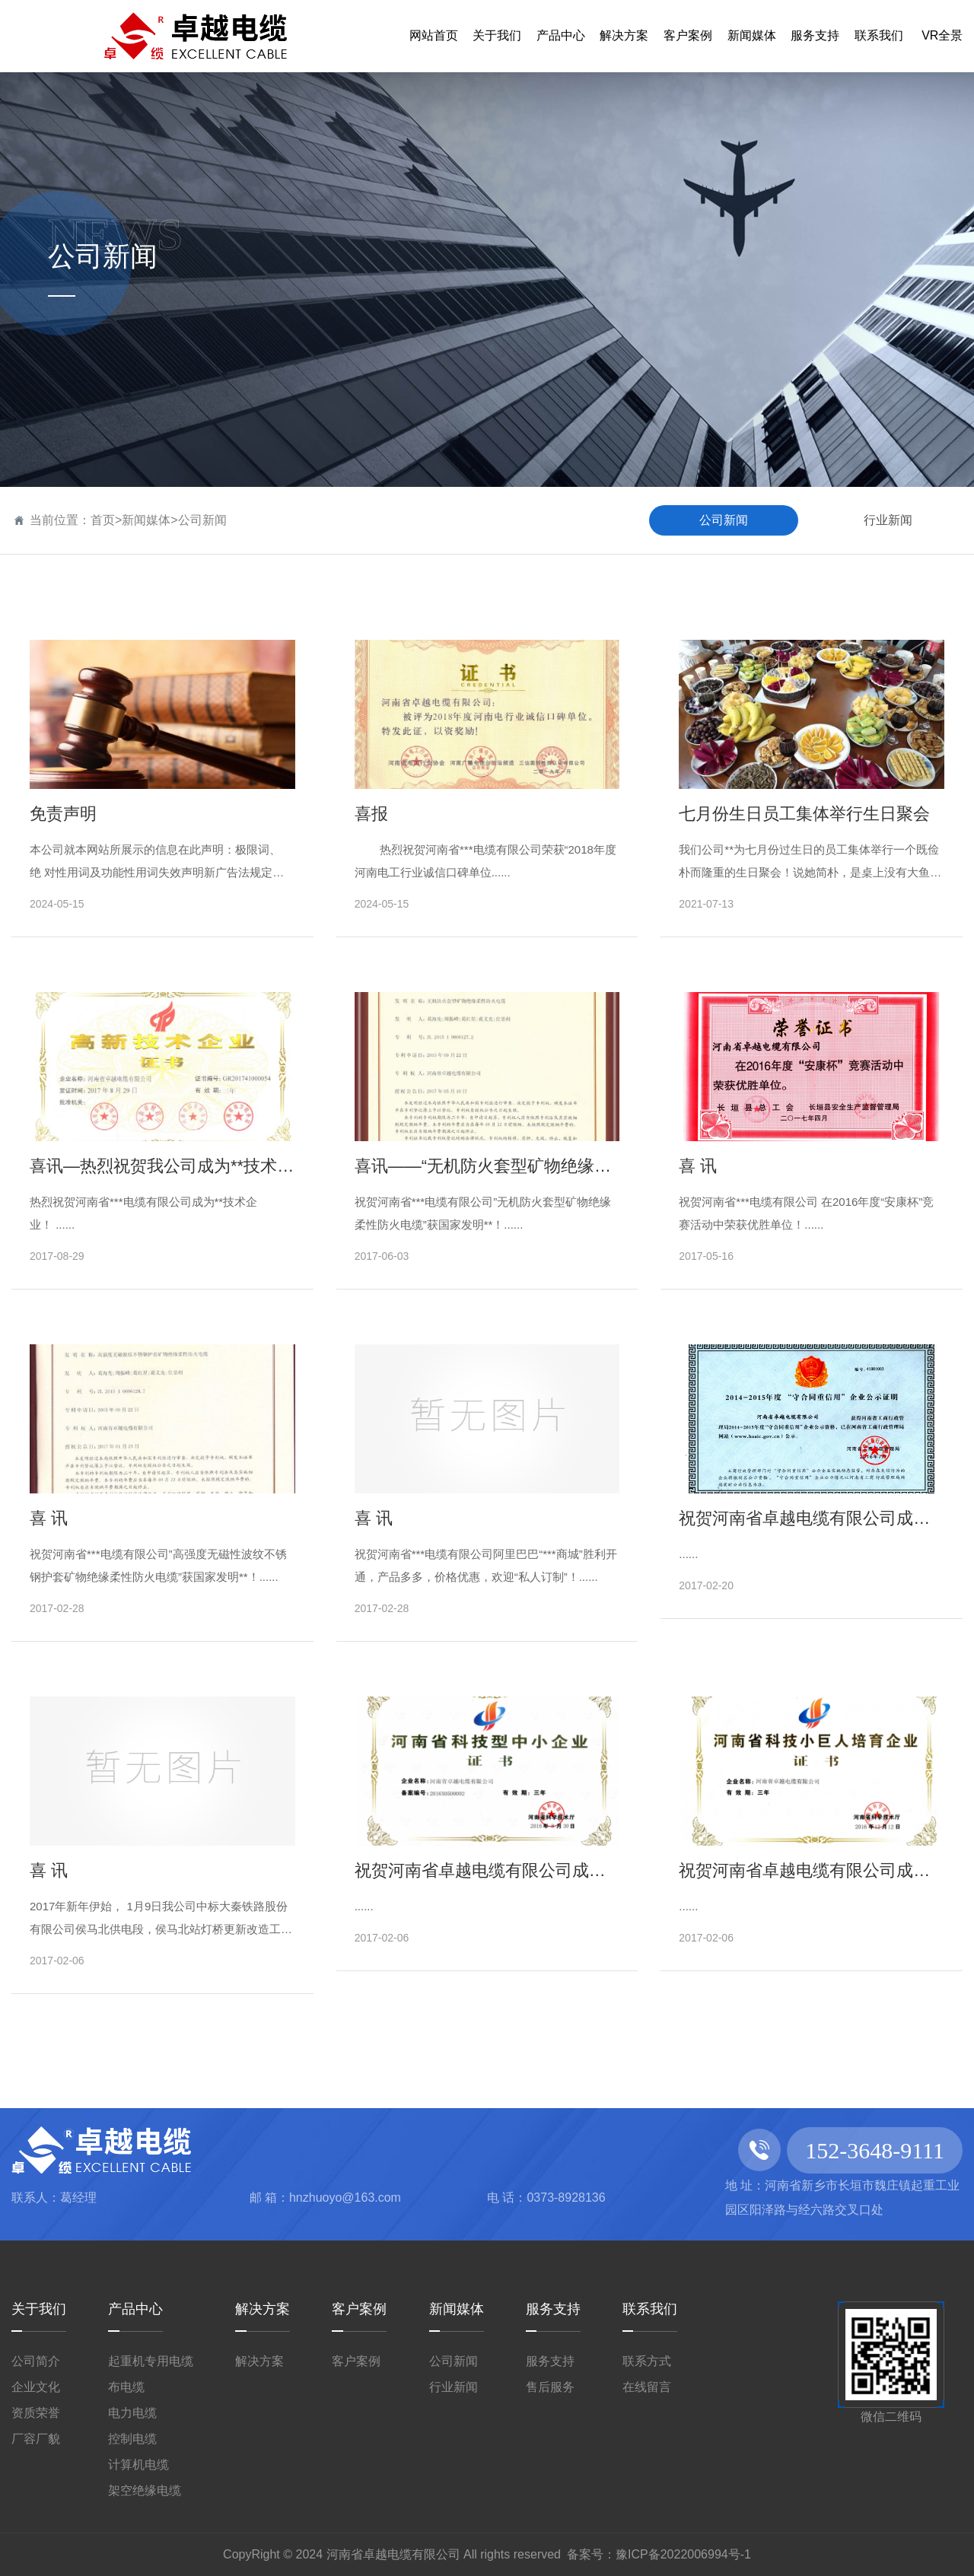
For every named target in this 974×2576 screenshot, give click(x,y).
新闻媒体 (146, 520)
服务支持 (553, 2309)
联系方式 (646, 2361)
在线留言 (646, 2386)
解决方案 (262, 2309)
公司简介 (35, 2361)
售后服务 (550, 2386)
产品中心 (135, 2309)
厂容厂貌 (35, 2438)
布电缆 (126, 2386)
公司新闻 (202, 520)
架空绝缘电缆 (144, 2490)
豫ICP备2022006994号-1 (683, 2554)
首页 (103, 520)
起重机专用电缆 (150, 2361)
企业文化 (35, 2386)
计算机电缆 (138, 2464)
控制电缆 (132, 2438)
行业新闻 (888, 520)
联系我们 (649, 2309)
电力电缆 (132, 2412)
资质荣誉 (35, 2412)
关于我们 (38, 2309)
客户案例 (359, 2309)
